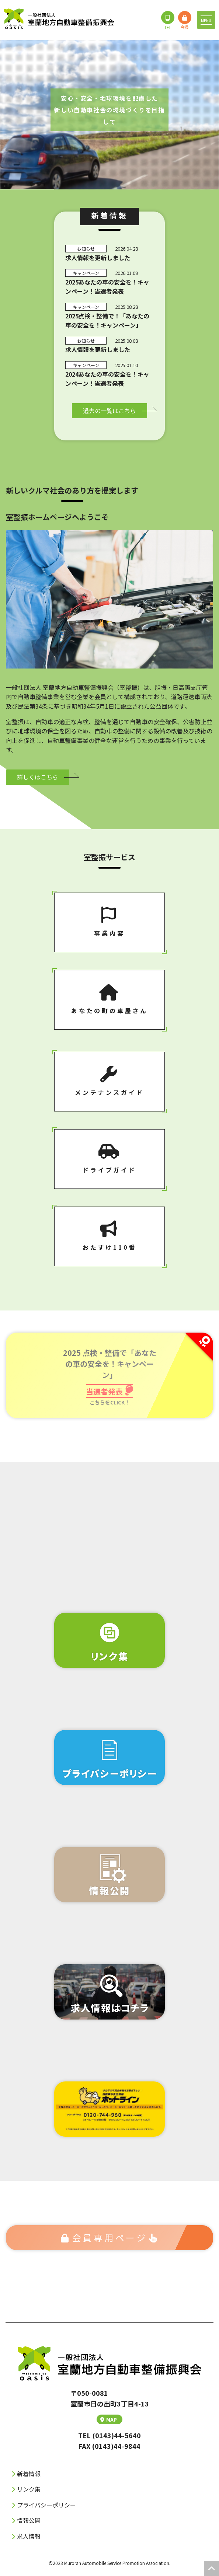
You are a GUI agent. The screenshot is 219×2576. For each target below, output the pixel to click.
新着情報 (29, 2473)
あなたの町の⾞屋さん (109, 999)
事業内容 (109, 922)
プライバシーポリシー (46, 2504)
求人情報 (29, 2536)
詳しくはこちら (37, 776)
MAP (108, 2419)
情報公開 (29, 2520)
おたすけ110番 (109, 1236)
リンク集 (29, 2489)
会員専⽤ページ (110, 2237)
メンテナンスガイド (109, 1081)
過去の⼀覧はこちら (109, 410)
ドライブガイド (109, 1158)
